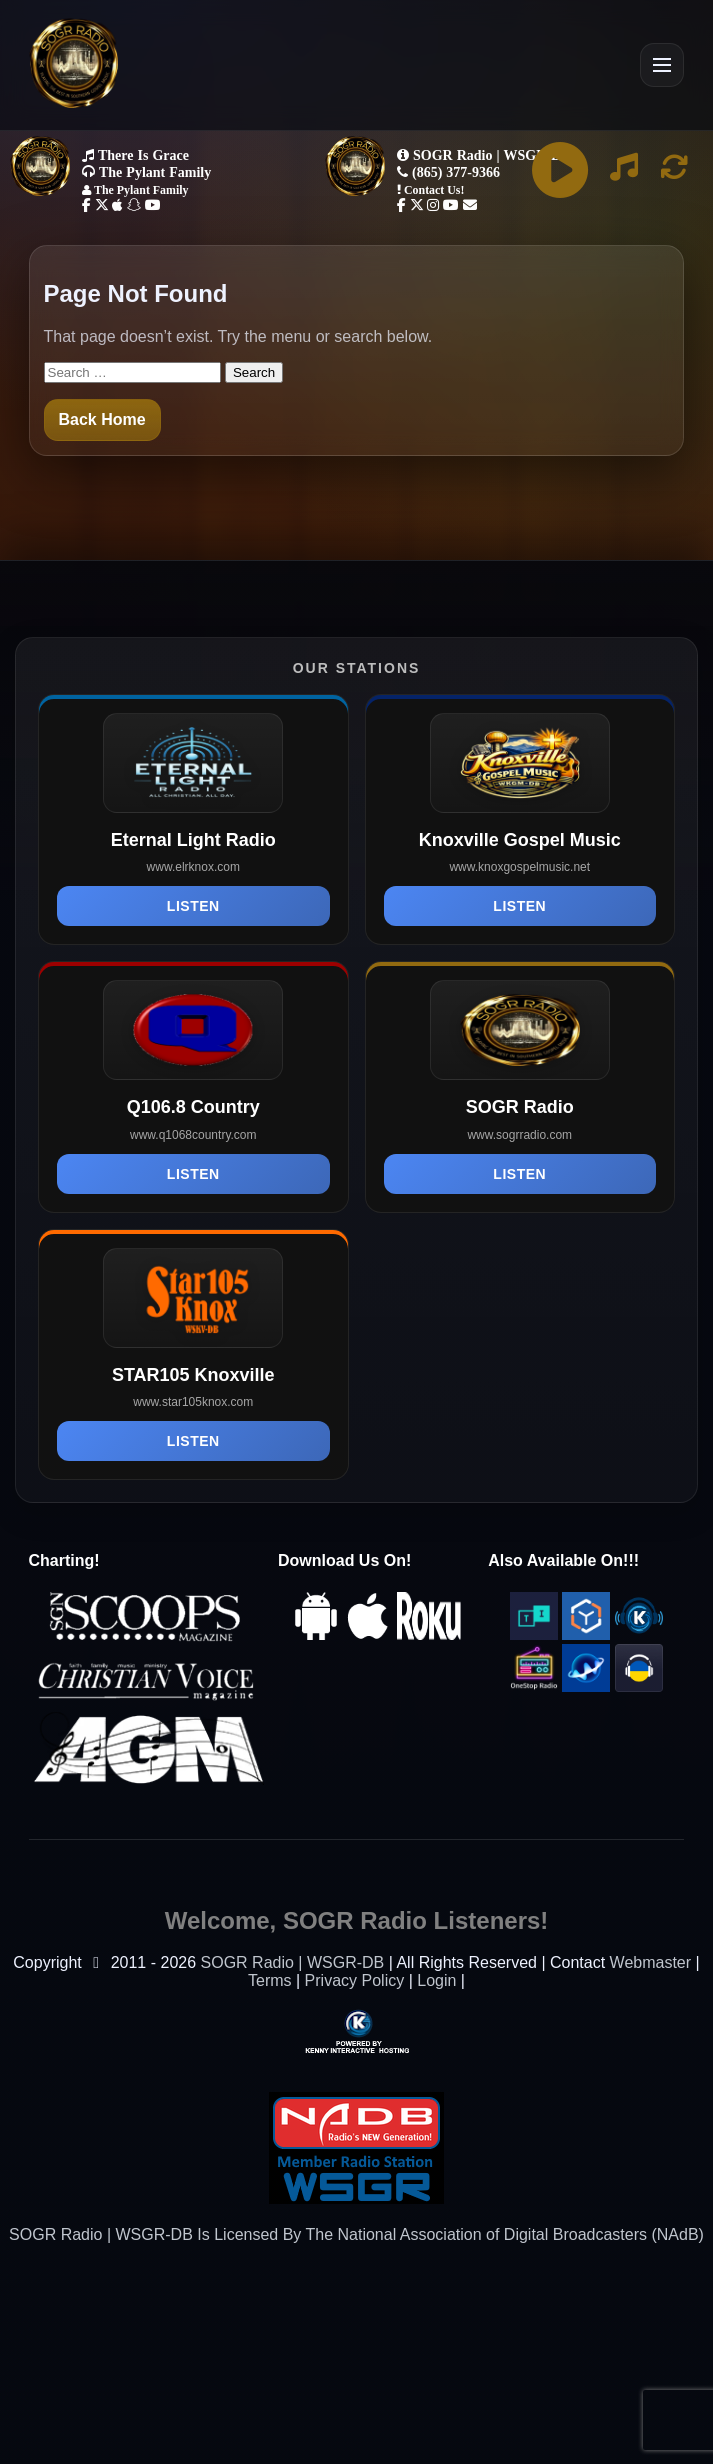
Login (436, 1980)
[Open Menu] (662, 65)
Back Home (102, 419)
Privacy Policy (355, 1980)
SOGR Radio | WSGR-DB (293, 1962)
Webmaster (651, 1962)
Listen (193, 906)
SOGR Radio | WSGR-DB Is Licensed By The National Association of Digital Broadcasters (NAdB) (356, 2234)
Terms (270, 1980)
